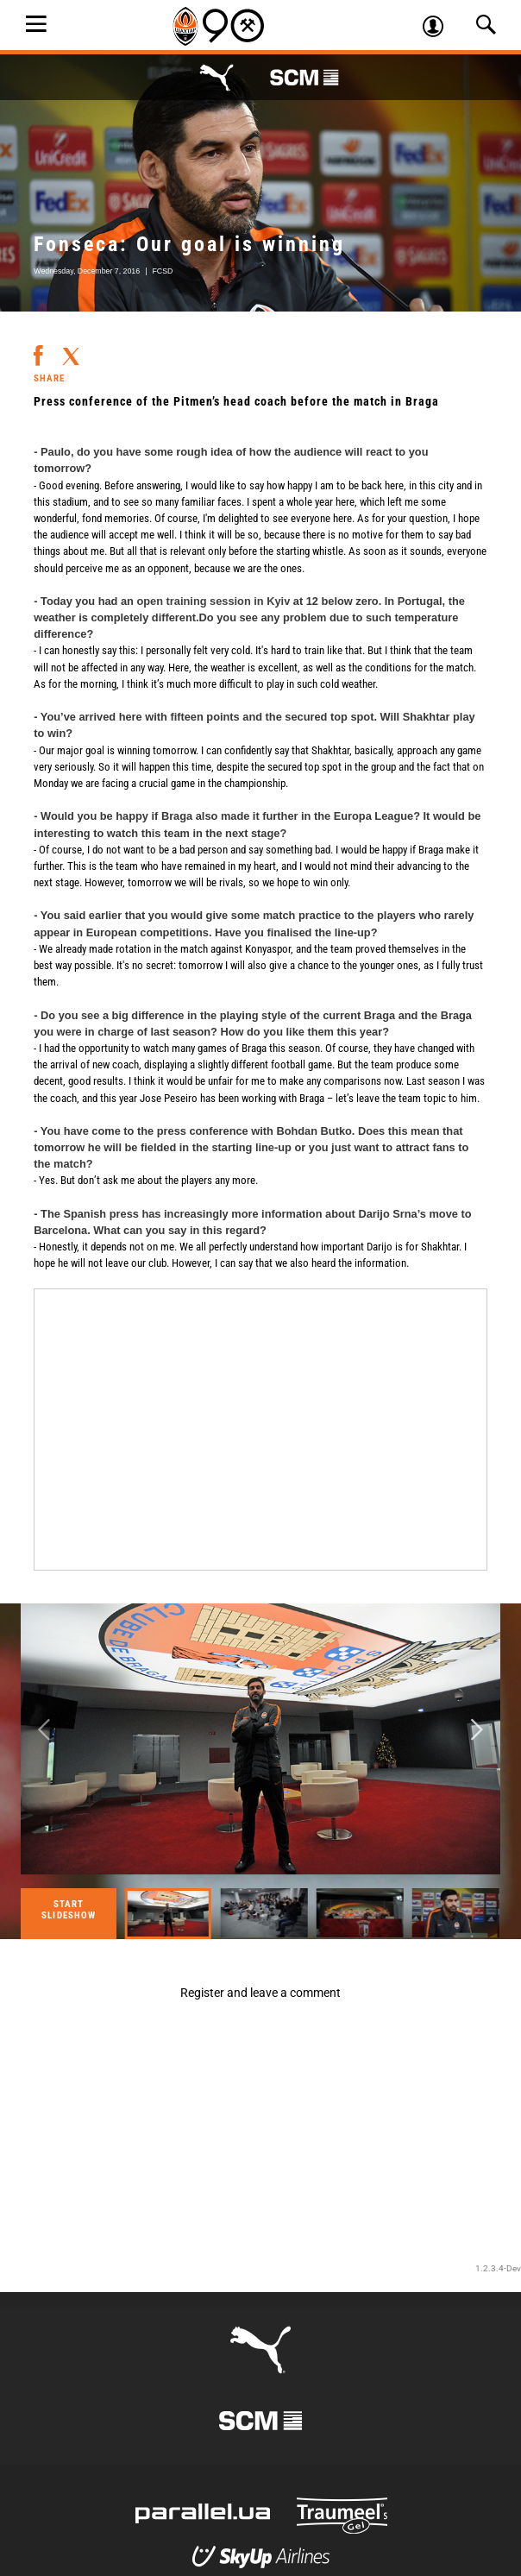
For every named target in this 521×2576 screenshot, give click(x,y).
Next (477, 1730)
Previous (44, 1730)
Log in (439, 28)
